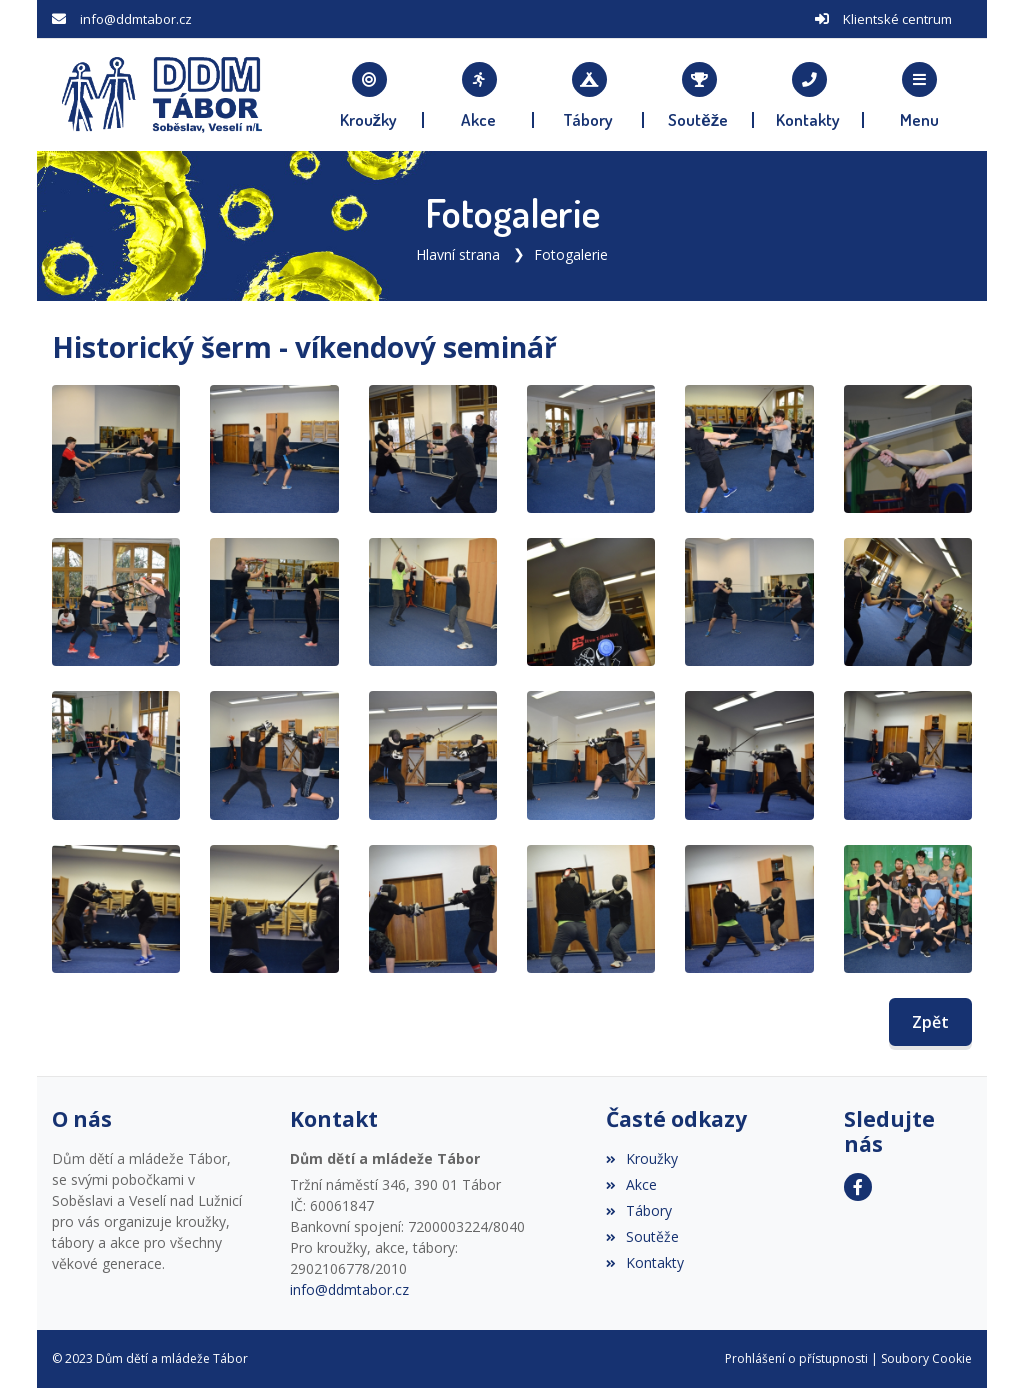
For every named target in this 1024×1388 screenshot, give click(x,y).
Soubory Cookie (926, 1358)
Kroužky (642, 1158)
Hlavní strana (458, 254)
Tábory (639, 1210)
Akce (631, 1184)
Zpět (930, 1022)
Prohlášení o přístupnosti (796, 1358)
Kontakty (645, 1262)
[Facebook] (858, 1187)
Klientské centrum (897, 19)
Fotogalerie (571, 254)
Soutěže (642, 1236)
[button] (919, 95)
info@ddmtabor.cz (136, 19)
